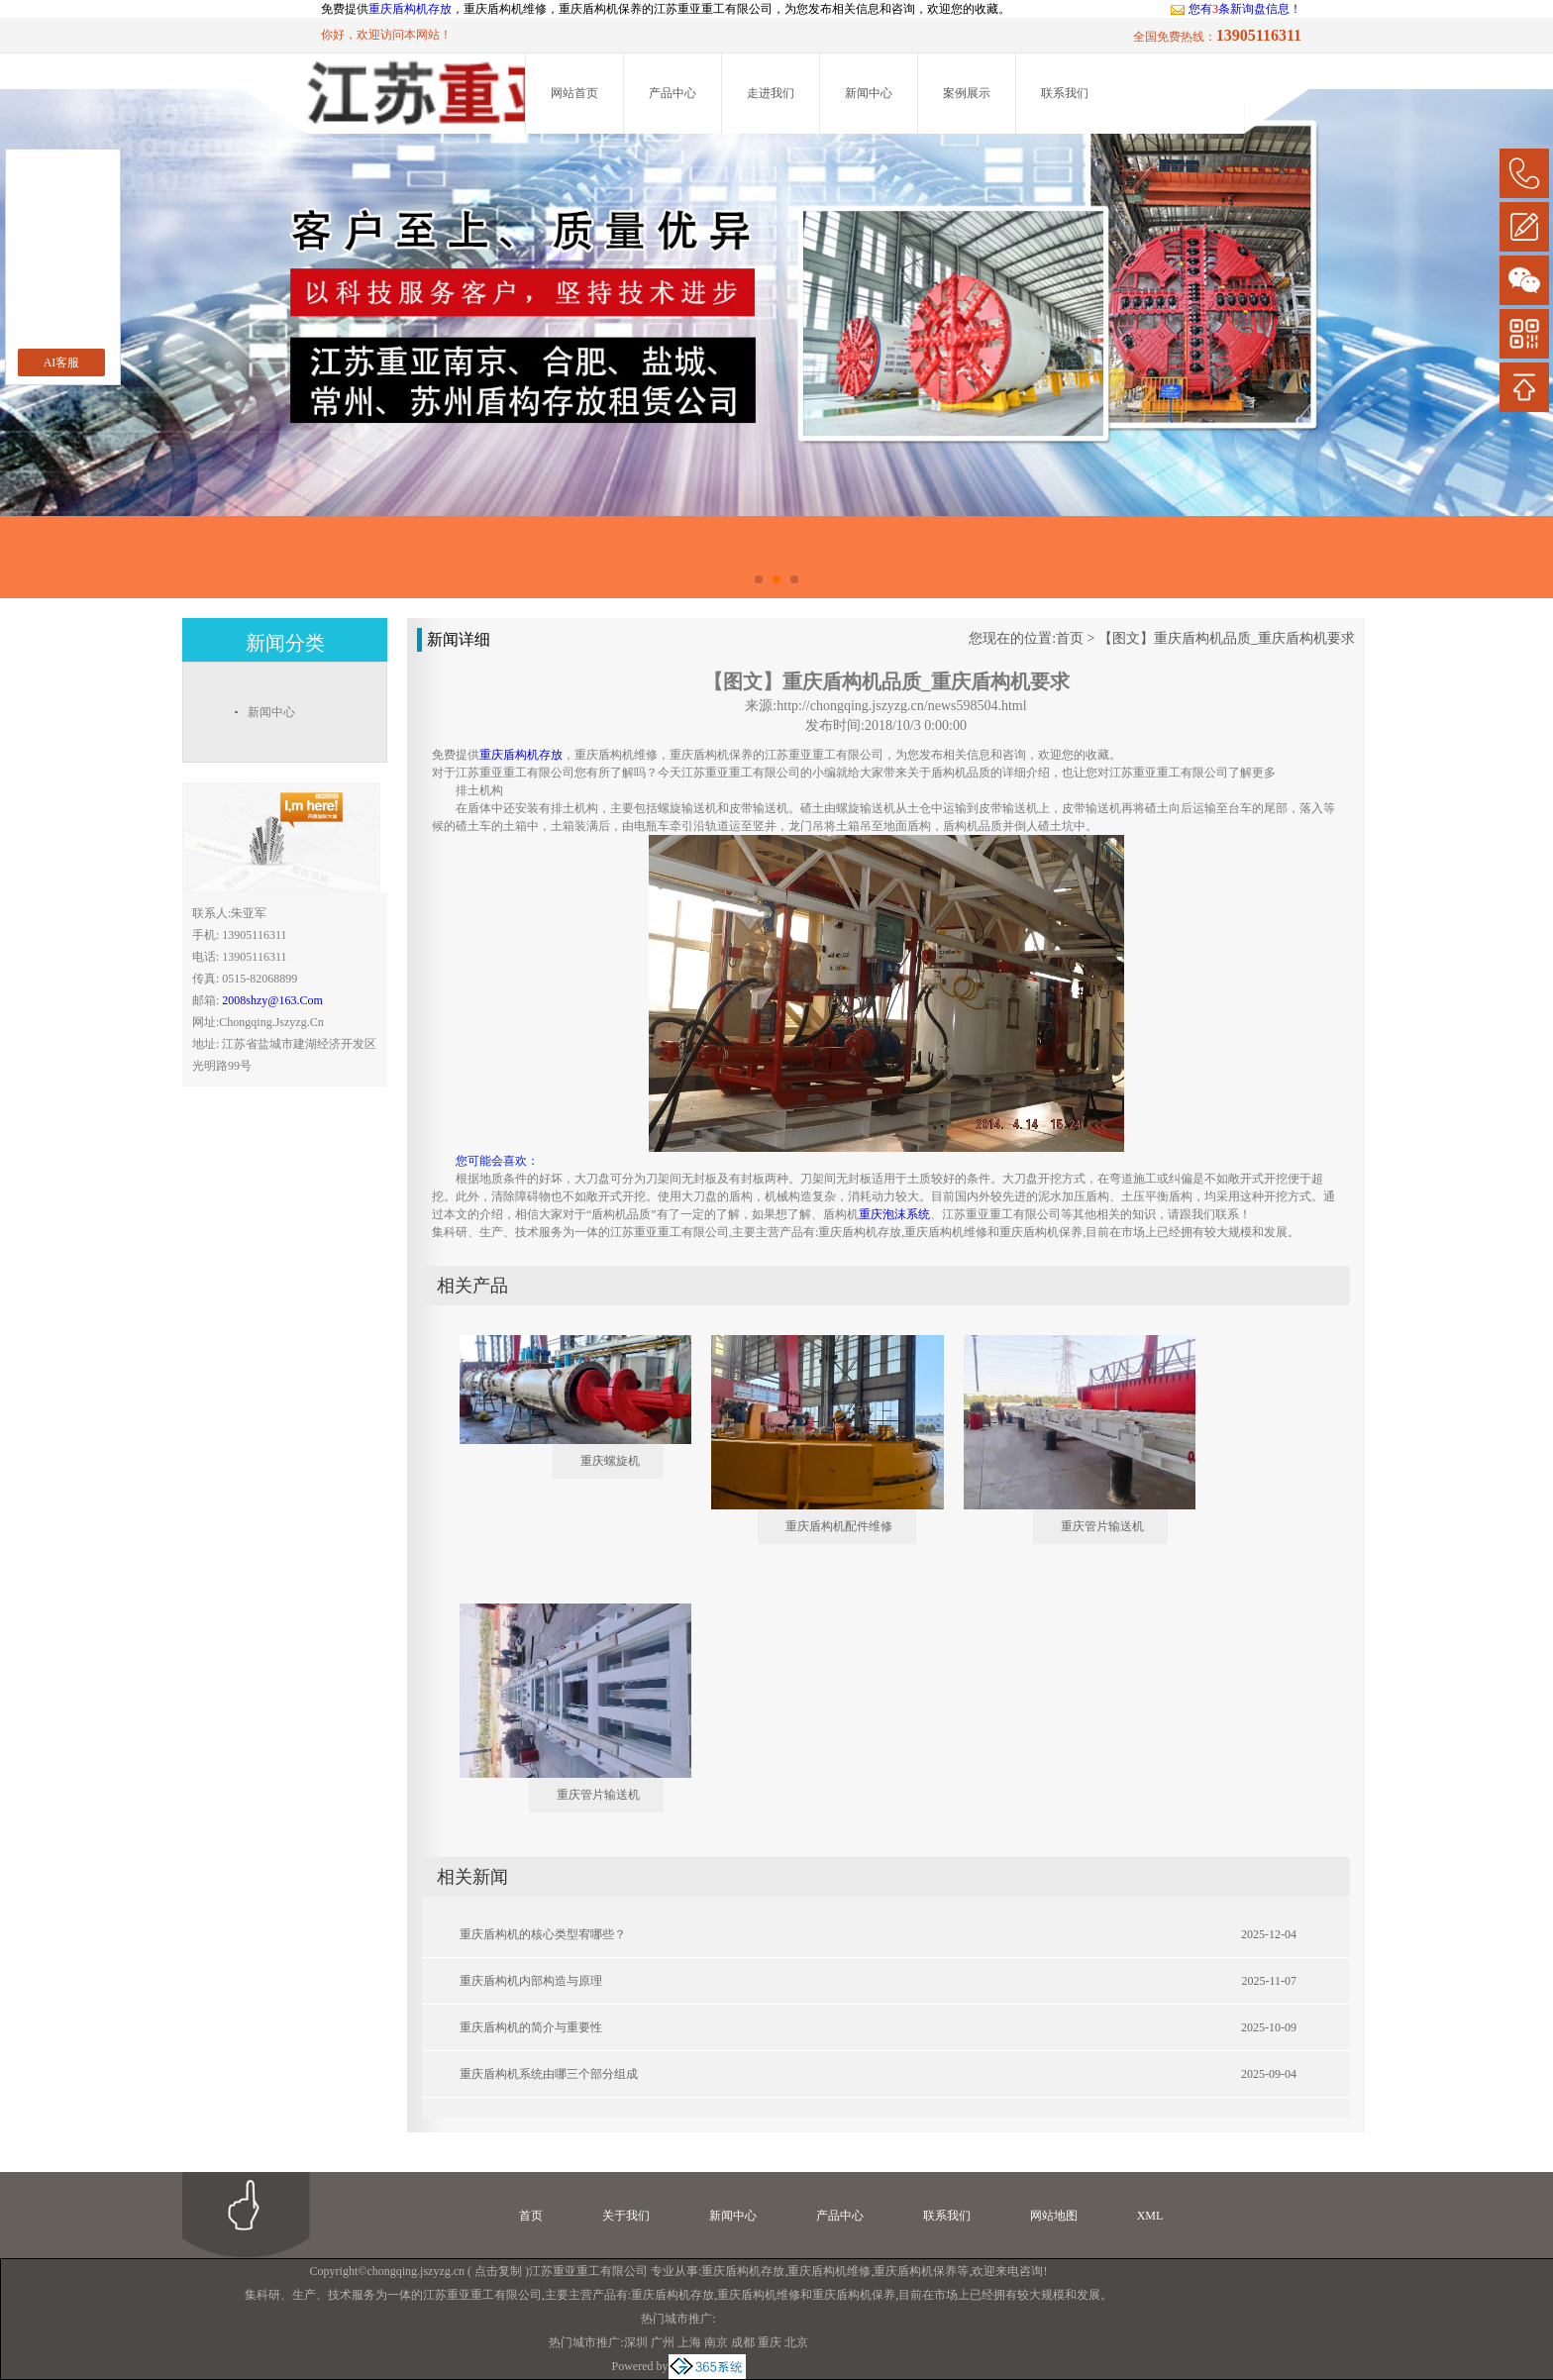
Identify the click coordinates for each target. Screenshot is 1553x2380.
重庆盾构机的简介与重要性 (531, 2027)
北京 (796, 2342)
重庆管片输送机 (1102, 1526)
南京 (716, 2342)
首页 (1070, 638)
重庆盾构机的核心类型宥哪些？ (543, 1934)
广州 (662, 2342)
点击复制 (498, 2271)
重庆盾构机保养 (915, 2271)
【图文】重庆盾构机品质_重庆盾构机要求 (1226, 638)
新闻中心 (868, 93)
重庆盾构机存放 (410, 9)
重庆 (769, 2342)
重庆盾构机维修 (829, 2271)
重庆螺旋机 (610, 1461)
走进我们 (770, 93)
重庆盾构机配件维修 (838, 1526)
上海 (689, 2342)
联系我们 (1064, 93)
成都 (743, 2342)
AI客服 (62, 362)
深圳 (636, 2342)
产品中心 (672, 93)
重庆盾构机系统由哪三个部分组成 (549, 2074)
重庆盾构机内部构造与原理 (531, 1981)
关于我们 (626, 2216)
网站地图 (1054, 2216)
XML (1150, 2216)
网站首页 (574, 93)
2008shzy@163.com (272, 1000)
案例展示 (966, 93)
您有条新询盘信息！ (1235, 9)
